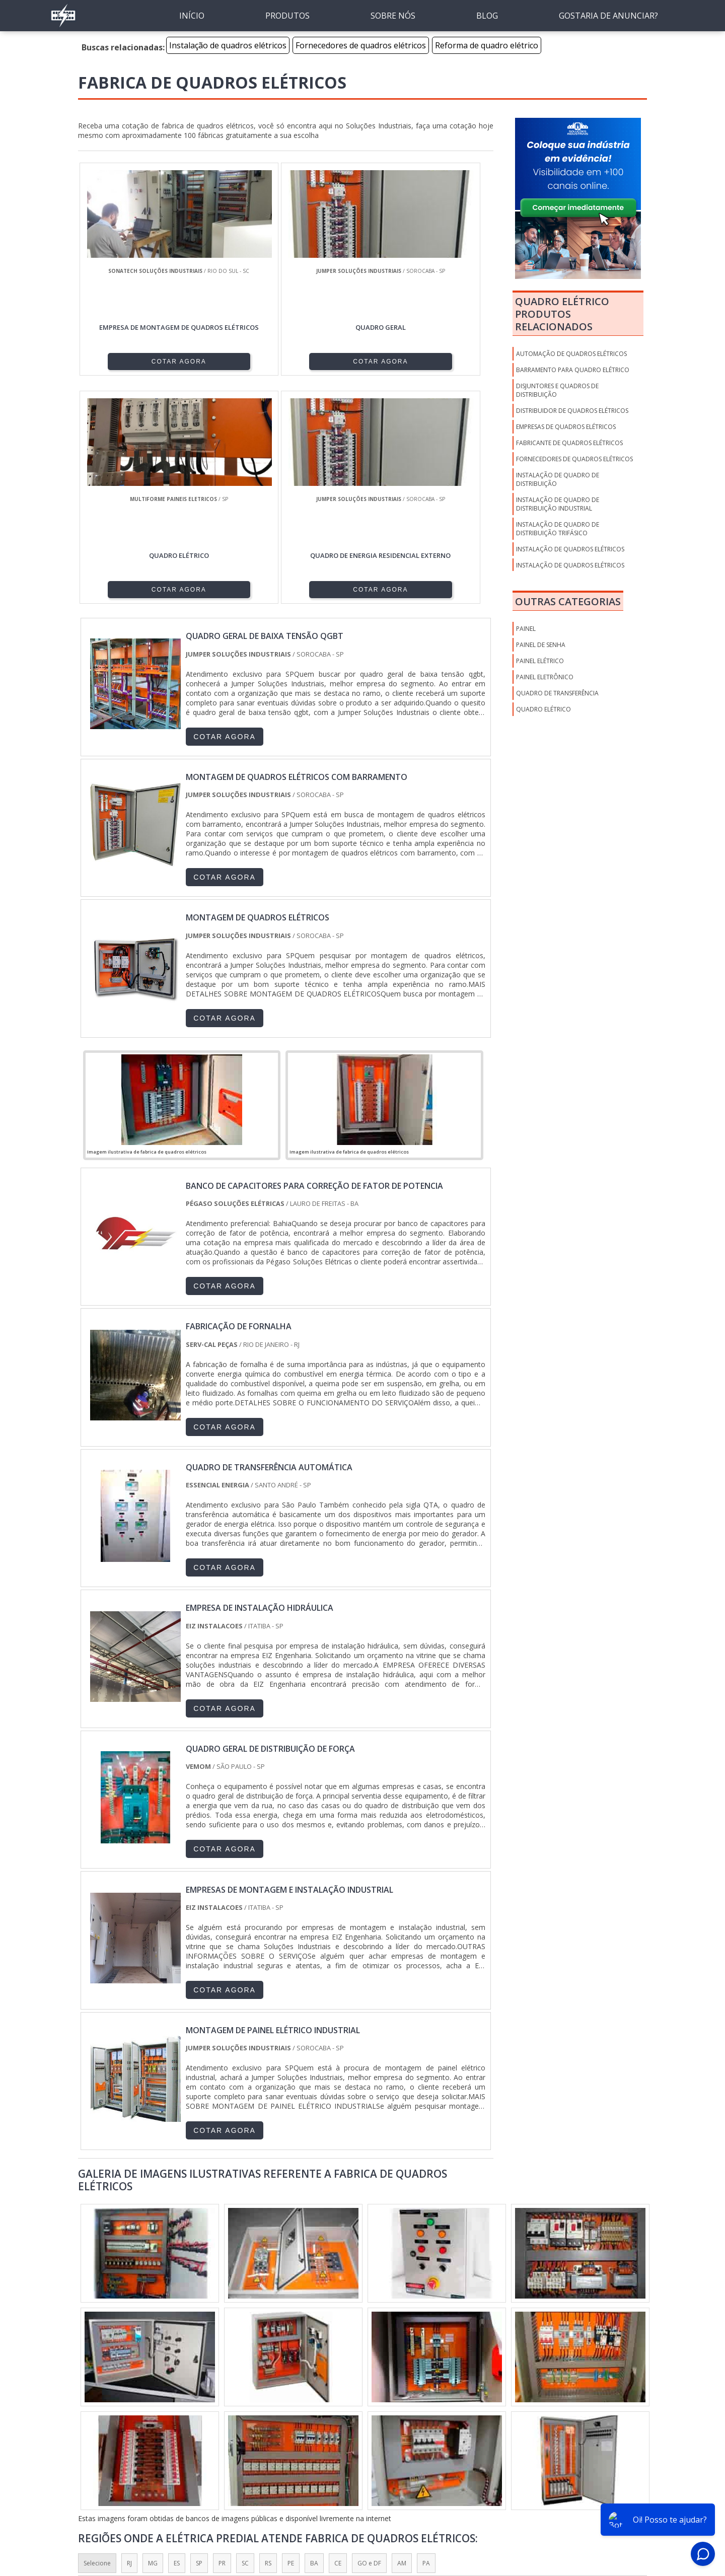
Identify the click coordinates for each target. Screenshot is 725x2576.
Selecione (97, 2338)
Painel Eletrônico (544, 677)
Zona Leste (297, 2419)
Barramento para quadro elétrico (572, 370)
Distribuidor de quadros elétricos (572, 410)
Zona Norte (158, 2419)
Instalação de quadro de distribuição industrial (557, 504)
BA (314, 2338)
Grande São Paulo (355, 2419)
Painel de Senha (540, 644)
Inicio (453, 2510)
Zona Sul (253, 2419)
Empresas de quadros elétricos (566, 426)
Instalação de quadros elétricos (227, 45)
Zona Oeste (208, 2419)
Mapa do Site (574, 2510)
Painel (526, 628)
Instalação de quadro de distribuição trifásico (557, 528)
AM (401, 2338)
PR (222, 2338)
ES (177, 2338)
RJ (129, 2338)
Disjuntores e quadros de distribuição (557, 390)
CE (337, 2338)
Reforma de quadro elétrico (486, 45)
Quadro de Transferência (557, 693)
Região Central (104, 2419)
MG (153, 2338)
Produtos (529, 2510)
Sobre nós (486, 2510)
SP (199, 2338)
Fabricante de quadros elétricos (569, 443)
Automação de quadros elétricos (571, 353)
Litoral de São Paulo (425, 2419)
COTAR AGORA (129, 360)
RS (268, 2338)
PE (290, 2338)
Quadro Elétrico (543, 709)
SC (245, 2338)
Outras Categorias (568, 601)
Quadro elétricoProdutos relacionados (562, 314)
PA (426, 2338)
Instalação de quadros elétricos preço (570, 569)
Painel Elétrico (540, 661)
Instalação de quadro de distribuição (557, 479)
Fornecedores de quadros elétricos (361, 45)
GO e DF (369, 2338)
